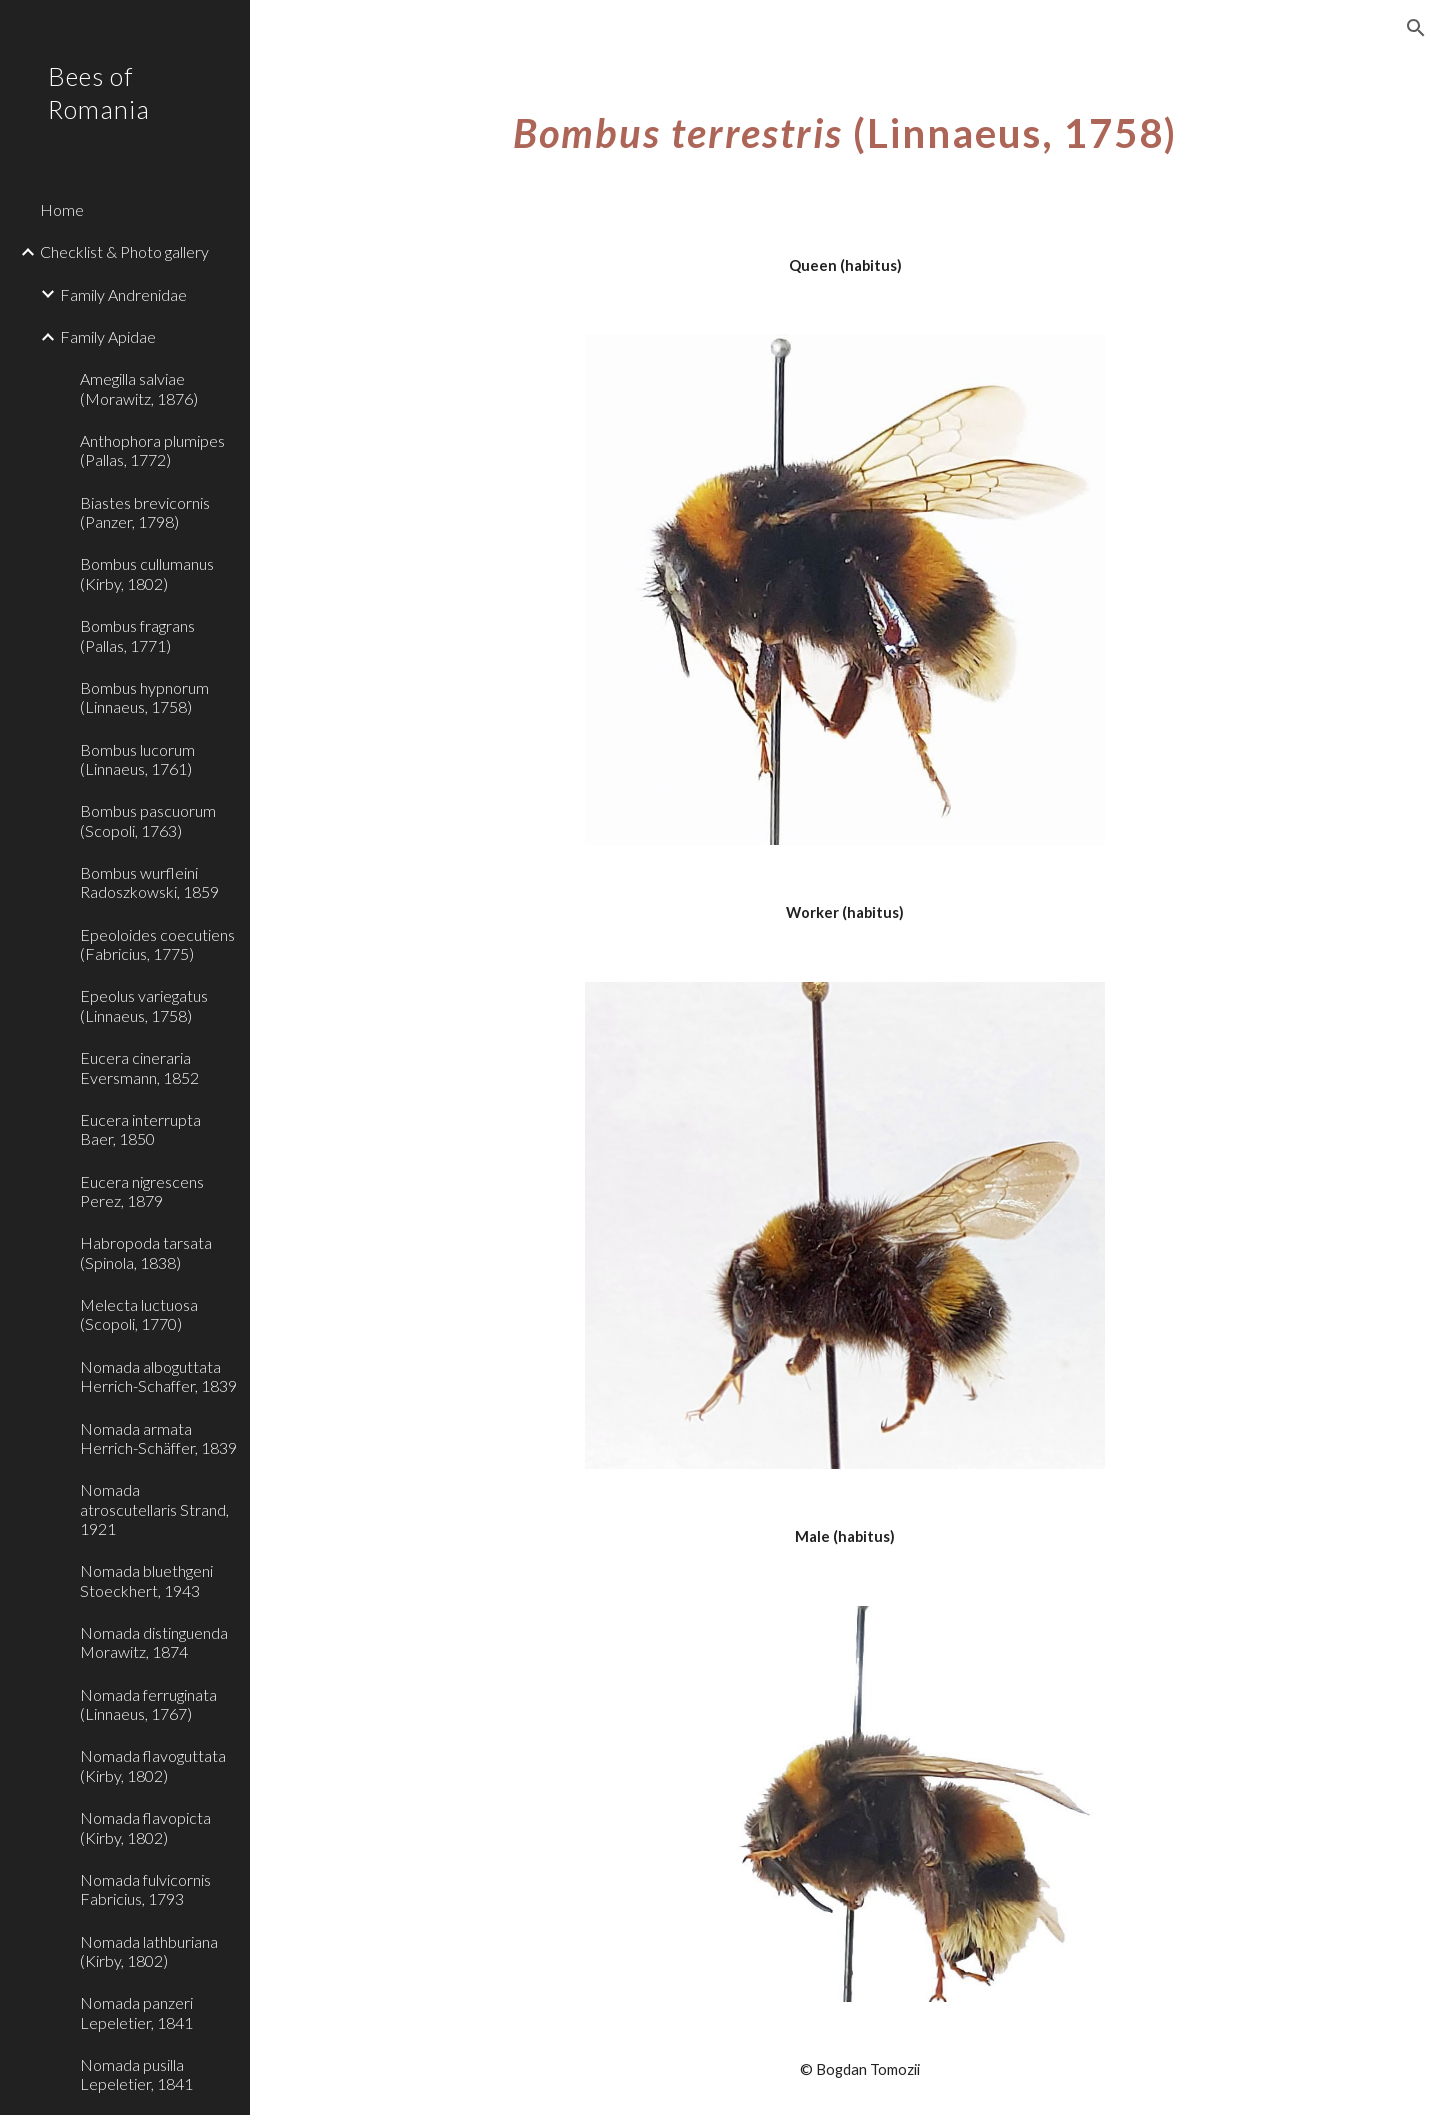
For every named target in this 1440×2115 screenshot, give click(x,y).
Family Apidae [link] (108, 336)
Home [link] (62, 209)
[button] (1416, 28)
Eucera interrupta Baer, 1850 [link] (140, 1129)
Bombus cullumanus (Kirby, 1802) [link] (147, 573)
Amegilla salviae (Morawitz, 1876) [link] (139, 388)
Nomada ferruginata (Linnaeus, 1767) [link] (148, 1704)
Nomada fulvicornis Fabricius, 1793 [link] (145, 1889)
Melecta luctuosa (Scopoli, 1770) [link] (139, 1314)
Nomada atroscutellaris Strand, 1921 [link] (154, 1509)
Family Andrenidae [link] (123, 294)
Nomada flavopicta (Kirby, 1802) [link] (145, 1827)
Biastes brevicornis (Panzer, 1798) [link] (145, 512)
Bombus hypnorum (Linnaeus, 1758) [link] (144, 697)
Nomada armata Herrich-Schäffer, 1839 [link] (158, 1438)
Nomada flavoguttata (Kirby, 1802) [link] (153, 1765)
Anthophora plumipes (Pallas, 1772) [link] (152, 450)
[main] (845, 125)
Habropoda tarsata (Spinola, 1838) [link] (146, 1252)
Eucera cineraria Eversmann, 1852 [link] (139, 1067)
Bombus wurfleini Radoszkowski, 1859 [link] (149, 882)
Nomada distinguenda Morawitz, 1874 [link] (154, 1642)
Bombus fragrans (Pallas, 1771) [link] (137, 635)
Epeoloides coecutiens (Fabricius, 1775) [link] (157, 944)
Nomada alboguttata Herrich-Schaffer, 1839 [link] (158, 1376)
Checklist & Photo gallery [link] (124, 251)
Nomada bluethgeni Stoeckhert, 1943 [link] (146, 1580)
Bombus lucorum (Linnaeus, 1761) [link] (137, 759)
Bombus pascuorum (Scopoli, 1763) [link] (148, 820)
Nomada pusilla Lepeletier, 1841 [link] (136, 2074)
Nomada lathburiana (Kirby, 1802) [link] (149, 1951)
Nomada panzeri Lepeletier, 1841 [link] (136, 2012)
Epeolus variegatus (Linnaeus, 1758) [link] (144, 1005)
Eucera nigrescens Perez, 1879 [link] (142, 1191)
